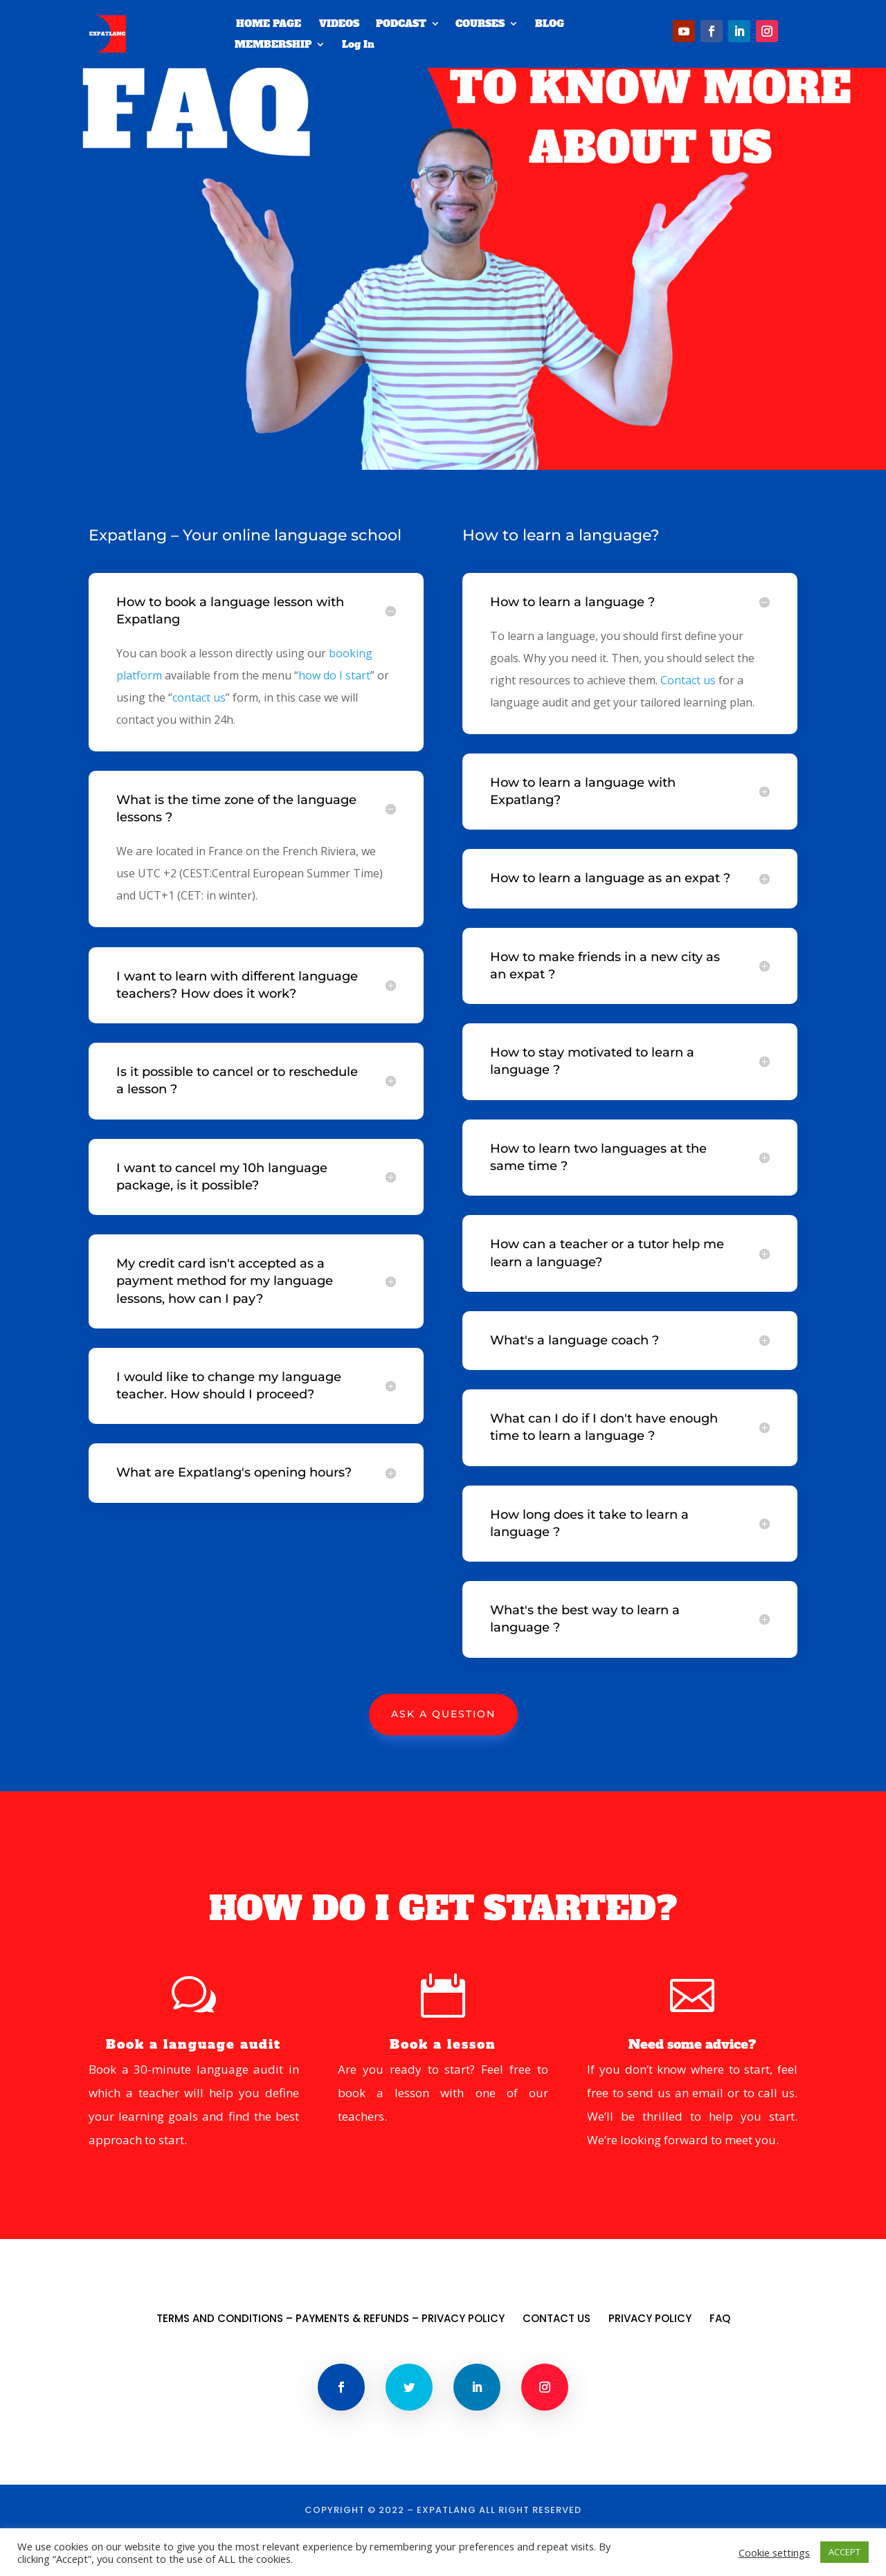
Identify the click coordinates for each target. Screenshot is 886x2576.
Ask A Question (443, 1755)
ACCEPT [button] (844, 2552)
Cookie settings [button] (774, 2552)
